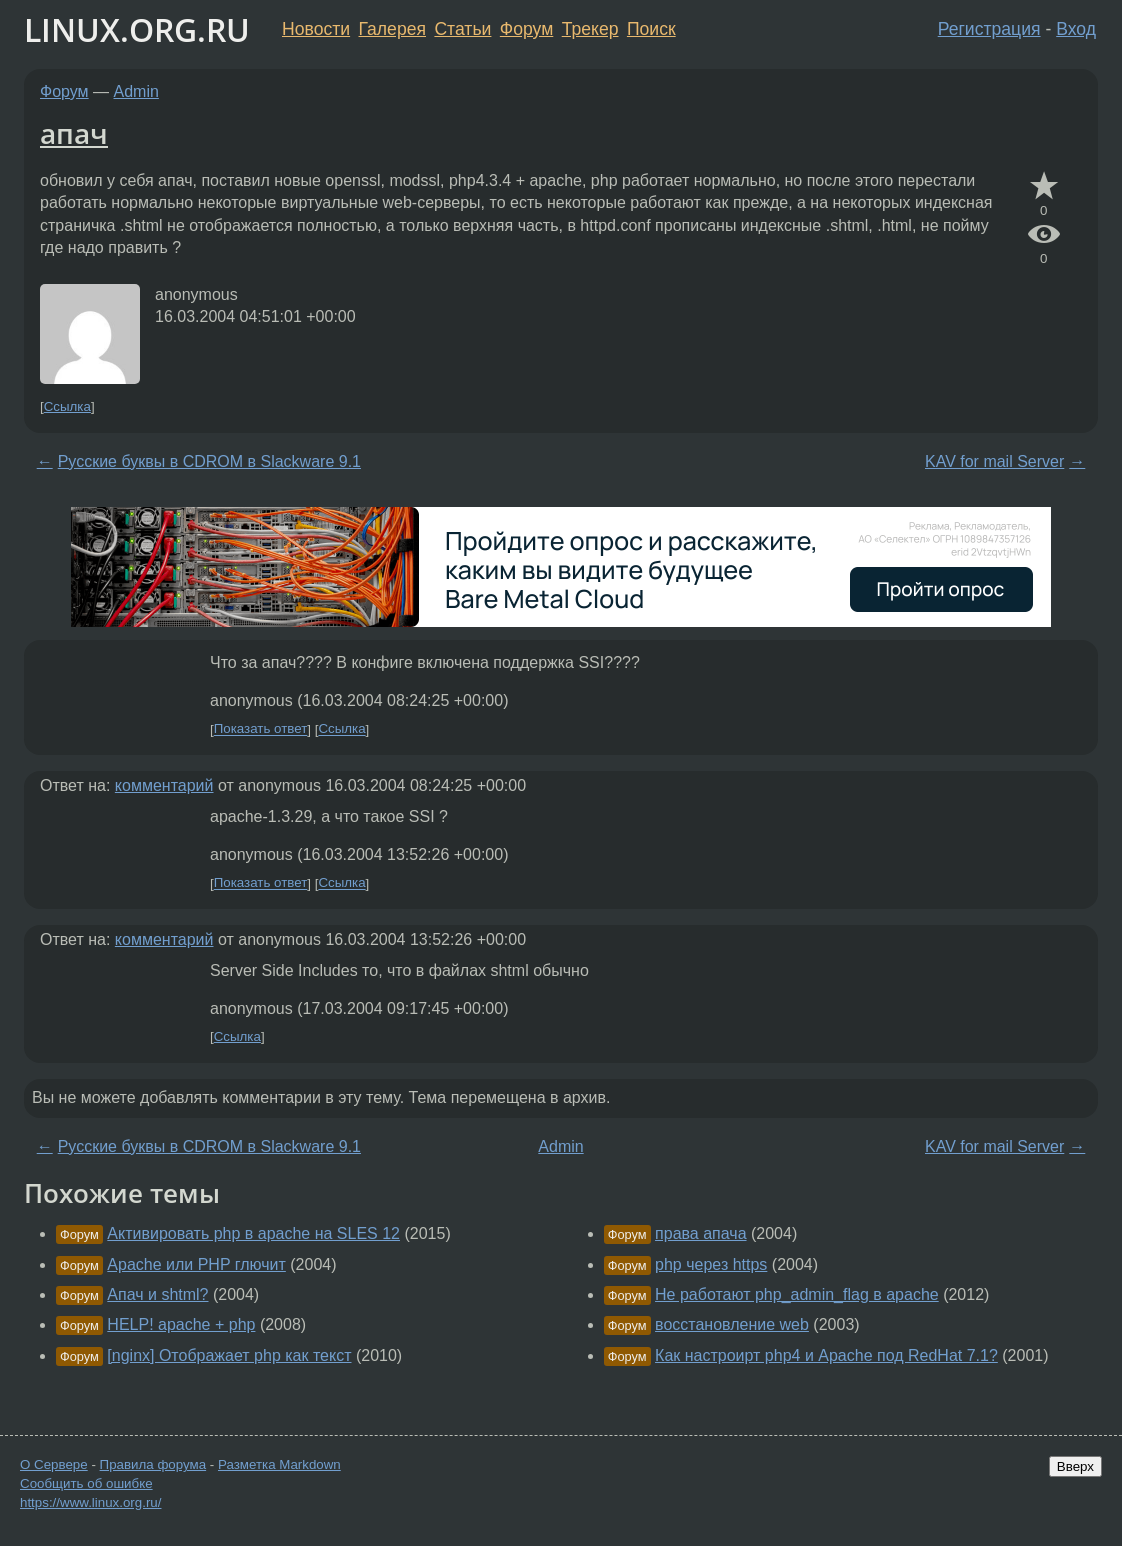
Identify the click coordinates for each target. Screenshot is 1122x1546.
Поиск (651, 29)
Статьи (462, 29)
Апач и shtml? (157, 1294)
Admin (136, 91)
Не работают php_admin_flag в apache (797, 1294)
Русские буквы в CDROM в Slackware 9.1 (209, 461)
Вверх (1075, 1466)
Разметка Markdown (279, 1464)
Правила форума (153, 1464)
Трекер (590, 29)
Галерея (392, 29)
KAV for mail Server (994, 461)
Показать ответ (261, 729)
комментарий (164, 785)
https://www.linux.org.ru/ (90, 1502)
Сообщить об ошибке (86, 1483)
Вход (1076, 29)
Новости (316, 29)
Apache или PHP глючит (196, 1264)
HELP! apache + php (181, 1324)
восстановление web (732, 1324)
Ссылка (67, 406)
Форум (526, 29)
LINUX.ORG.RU (137, 29)
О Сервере (54, 1464)
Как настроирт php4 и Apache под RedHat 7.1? (826, 1355)
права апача (700, 1233)
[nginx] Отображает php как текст (229, 1355)
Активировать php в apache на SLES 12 (253, 1233)
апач (74, 133)
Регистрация (989, 29)
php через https (711, 1264)
